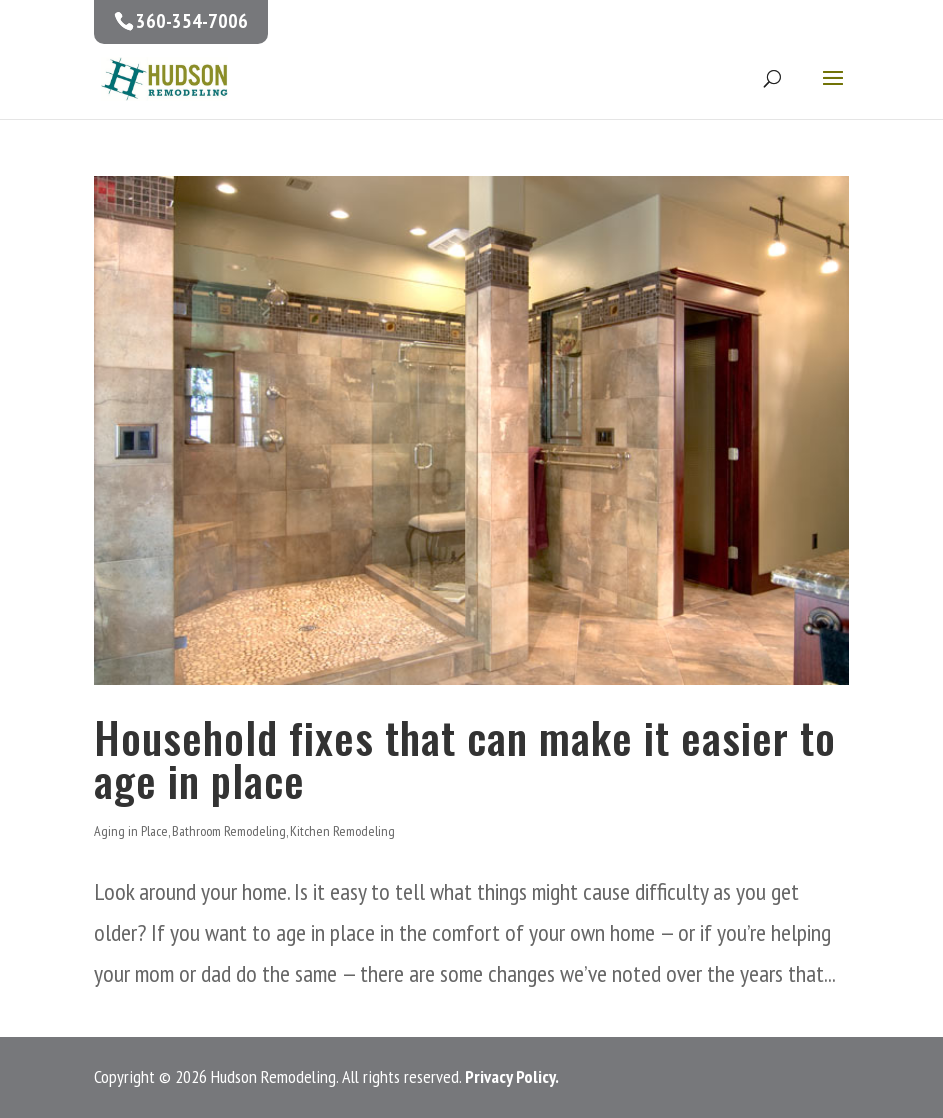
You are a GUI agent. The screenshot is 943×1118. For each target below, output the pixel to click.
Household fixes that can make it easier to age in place (465, 758)
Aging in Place (131, 831)
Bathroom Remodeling (229, 831)
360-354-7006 (192, 21)
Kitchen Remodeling (342, 831)
